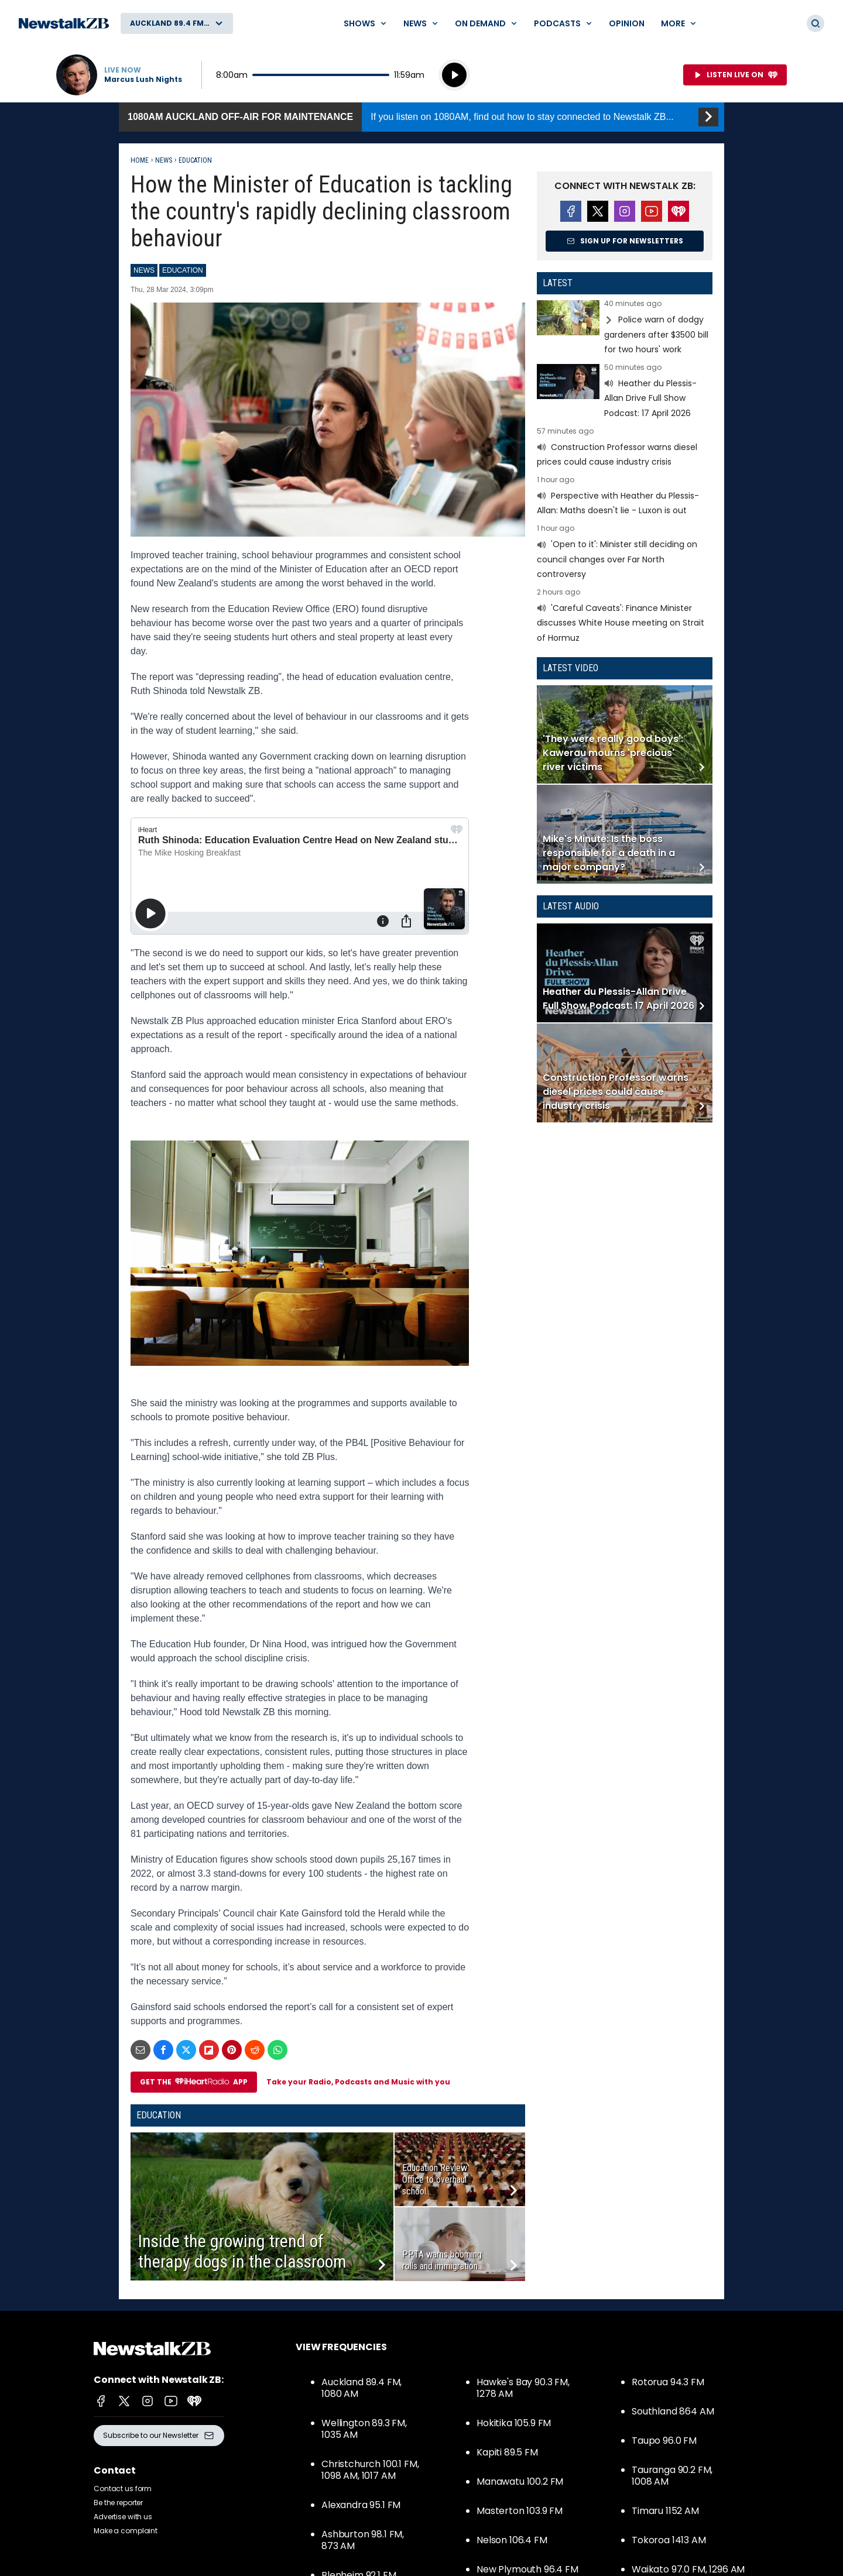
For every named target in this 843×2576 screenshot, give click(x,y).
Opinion (627, 23)
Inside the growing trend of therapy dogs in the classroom (242, 2251)
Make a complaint (125, 2531)
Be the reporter (118, 2503)
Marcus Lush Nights (143, 79)
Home (140, 160)
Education (195, 160)
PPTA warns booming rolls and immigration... (442, 2260)
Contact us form (123, 2488)
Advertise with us (123, 2517)
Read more (624, 328)
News (163, 160)
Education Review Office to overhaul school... (434, 2179)
